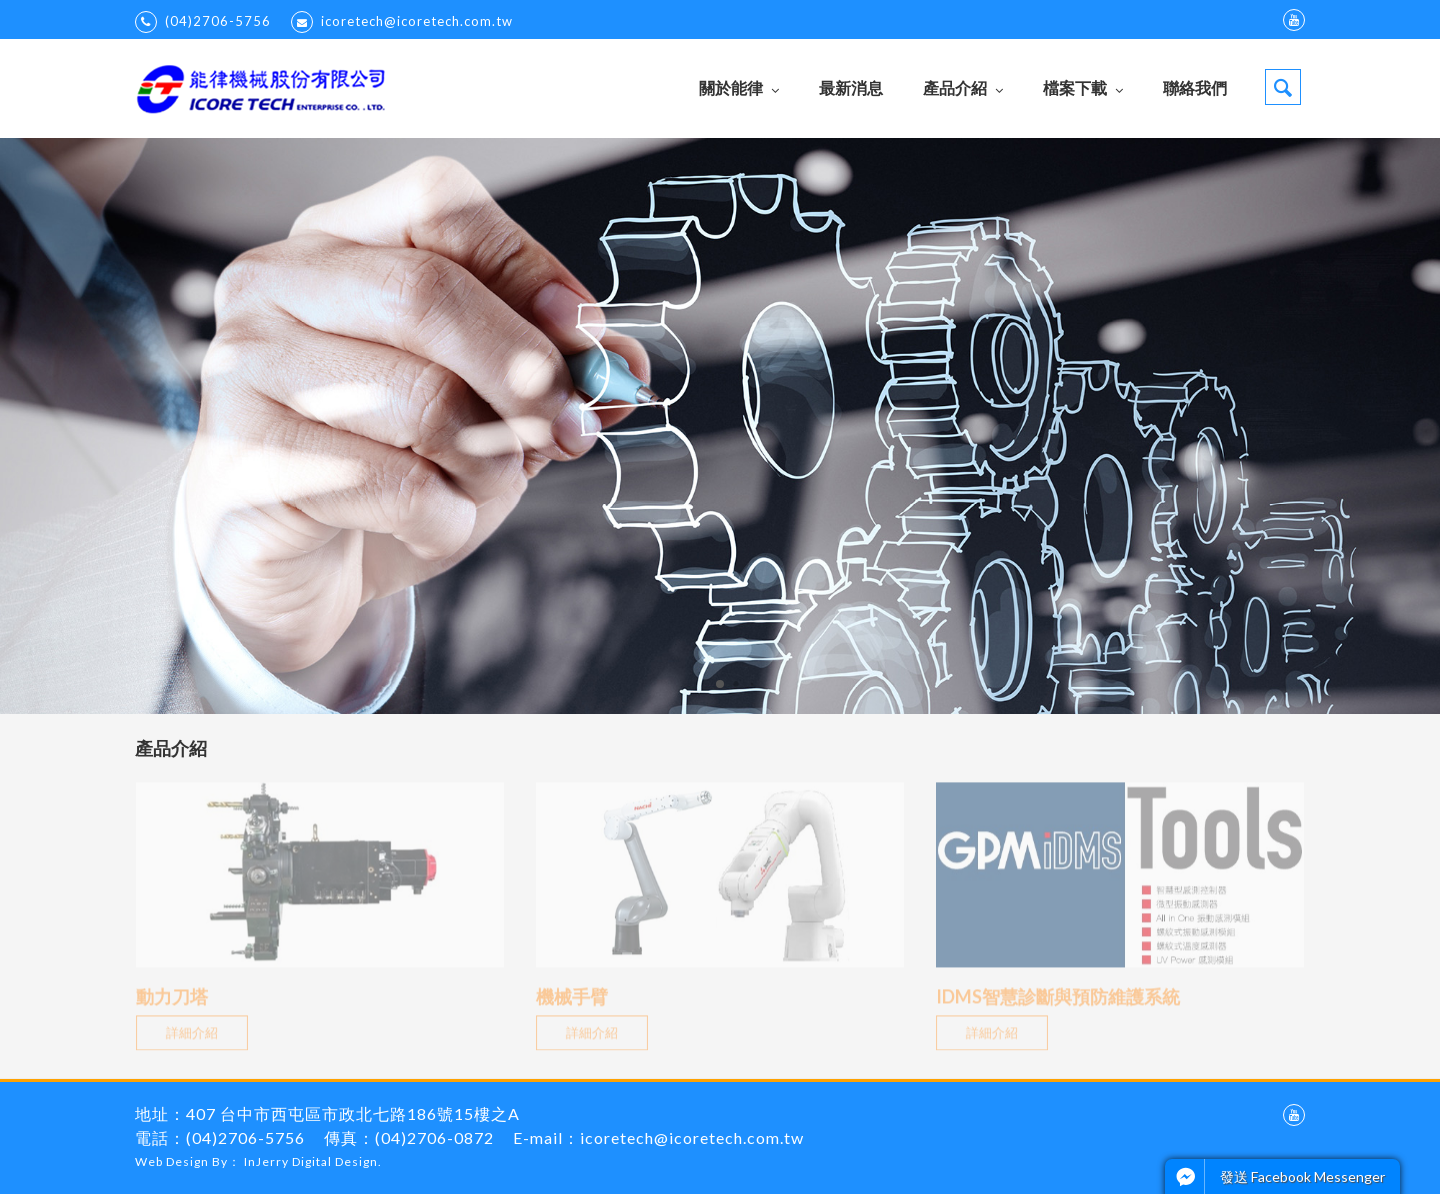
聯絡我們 (1195, 87)
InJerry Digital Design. (313, 1161)
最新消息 (851, 87)
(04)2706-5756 (203, 22)
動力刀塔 (172, 1005)
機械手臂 (572, 1005)
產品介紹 (963, 87)
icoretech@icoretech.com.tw (402, 22)
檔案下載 (1083, 87)
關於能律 (739, 87)
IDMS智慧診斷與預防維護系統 (1058, 1005)
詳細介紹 (186, 1041)
